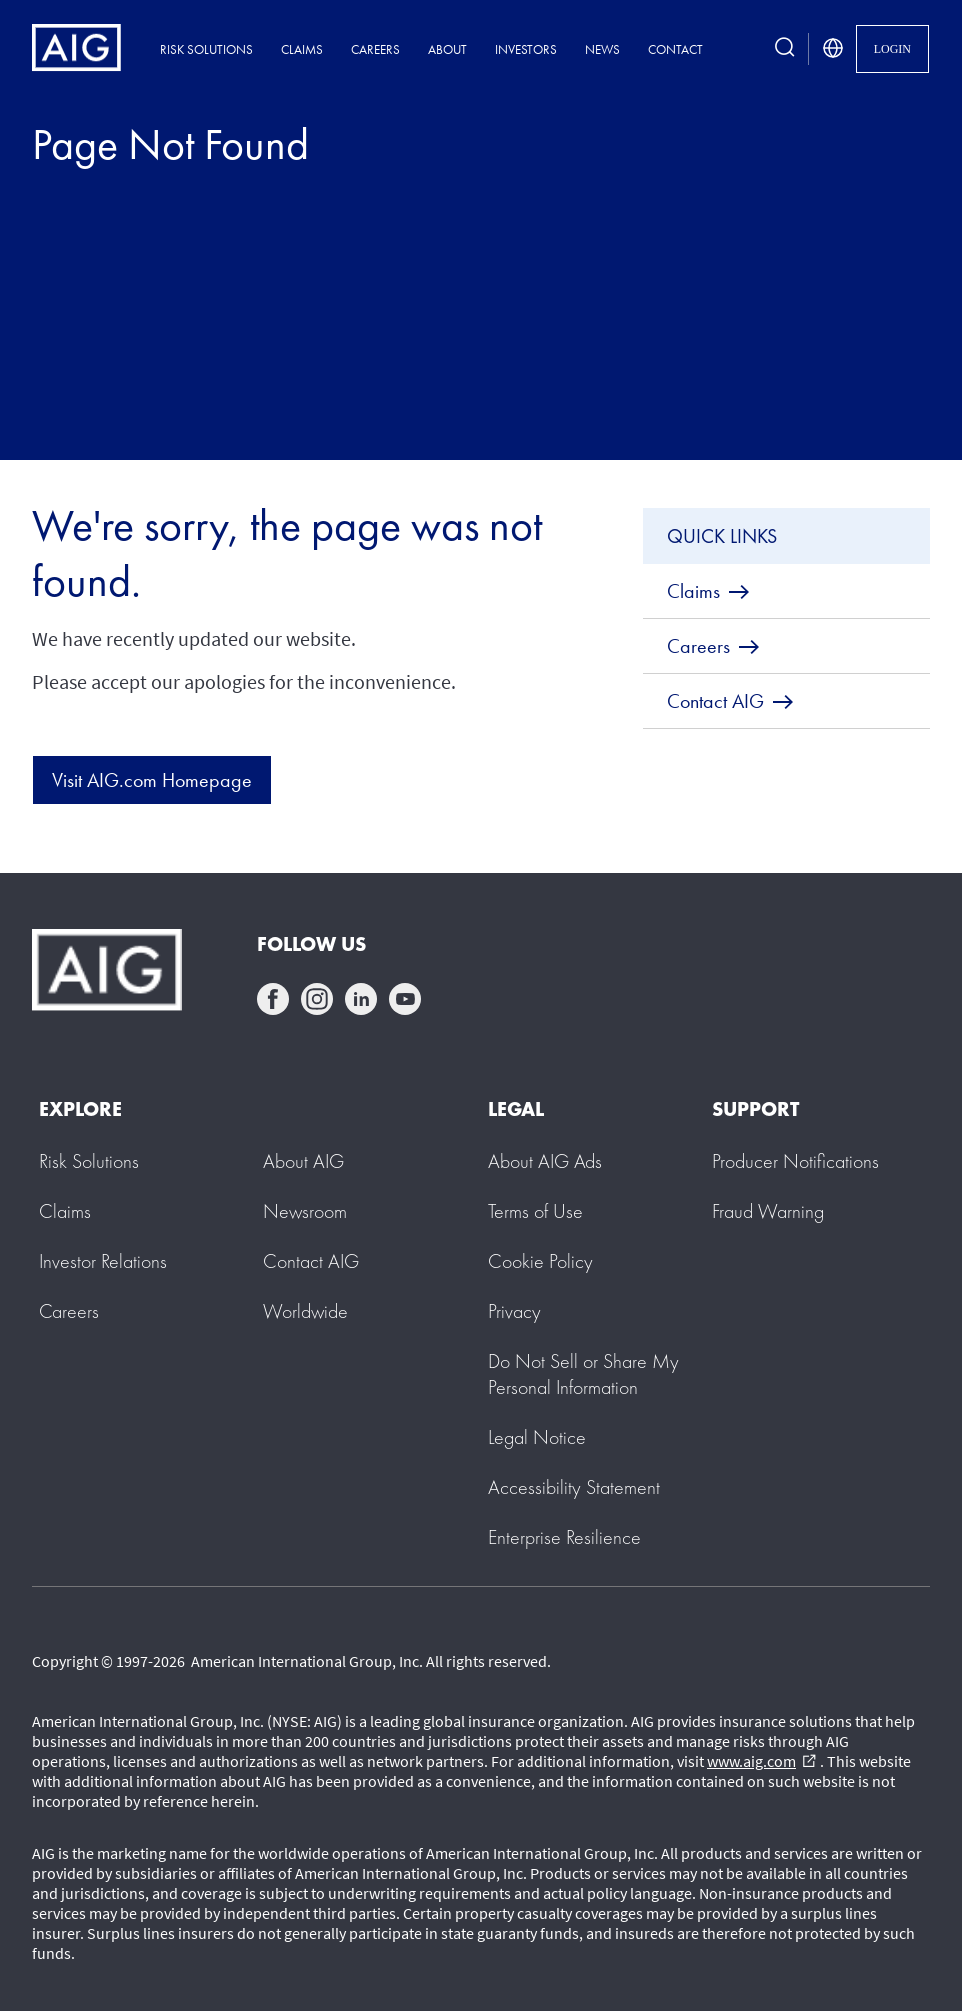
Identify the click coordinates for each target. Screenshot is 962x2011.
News (602, 49)
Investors (526, 49)
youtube (405, 999)
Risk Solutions (206, 49)
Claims (302, 49)
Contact (675, 49)
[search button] (785, 49)
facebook (273, 999)
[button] (583, 1374)
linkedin (361, 999)
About (447, 49)
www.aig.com (761, 1761)
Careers (375, 49)
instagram (317, 999)
